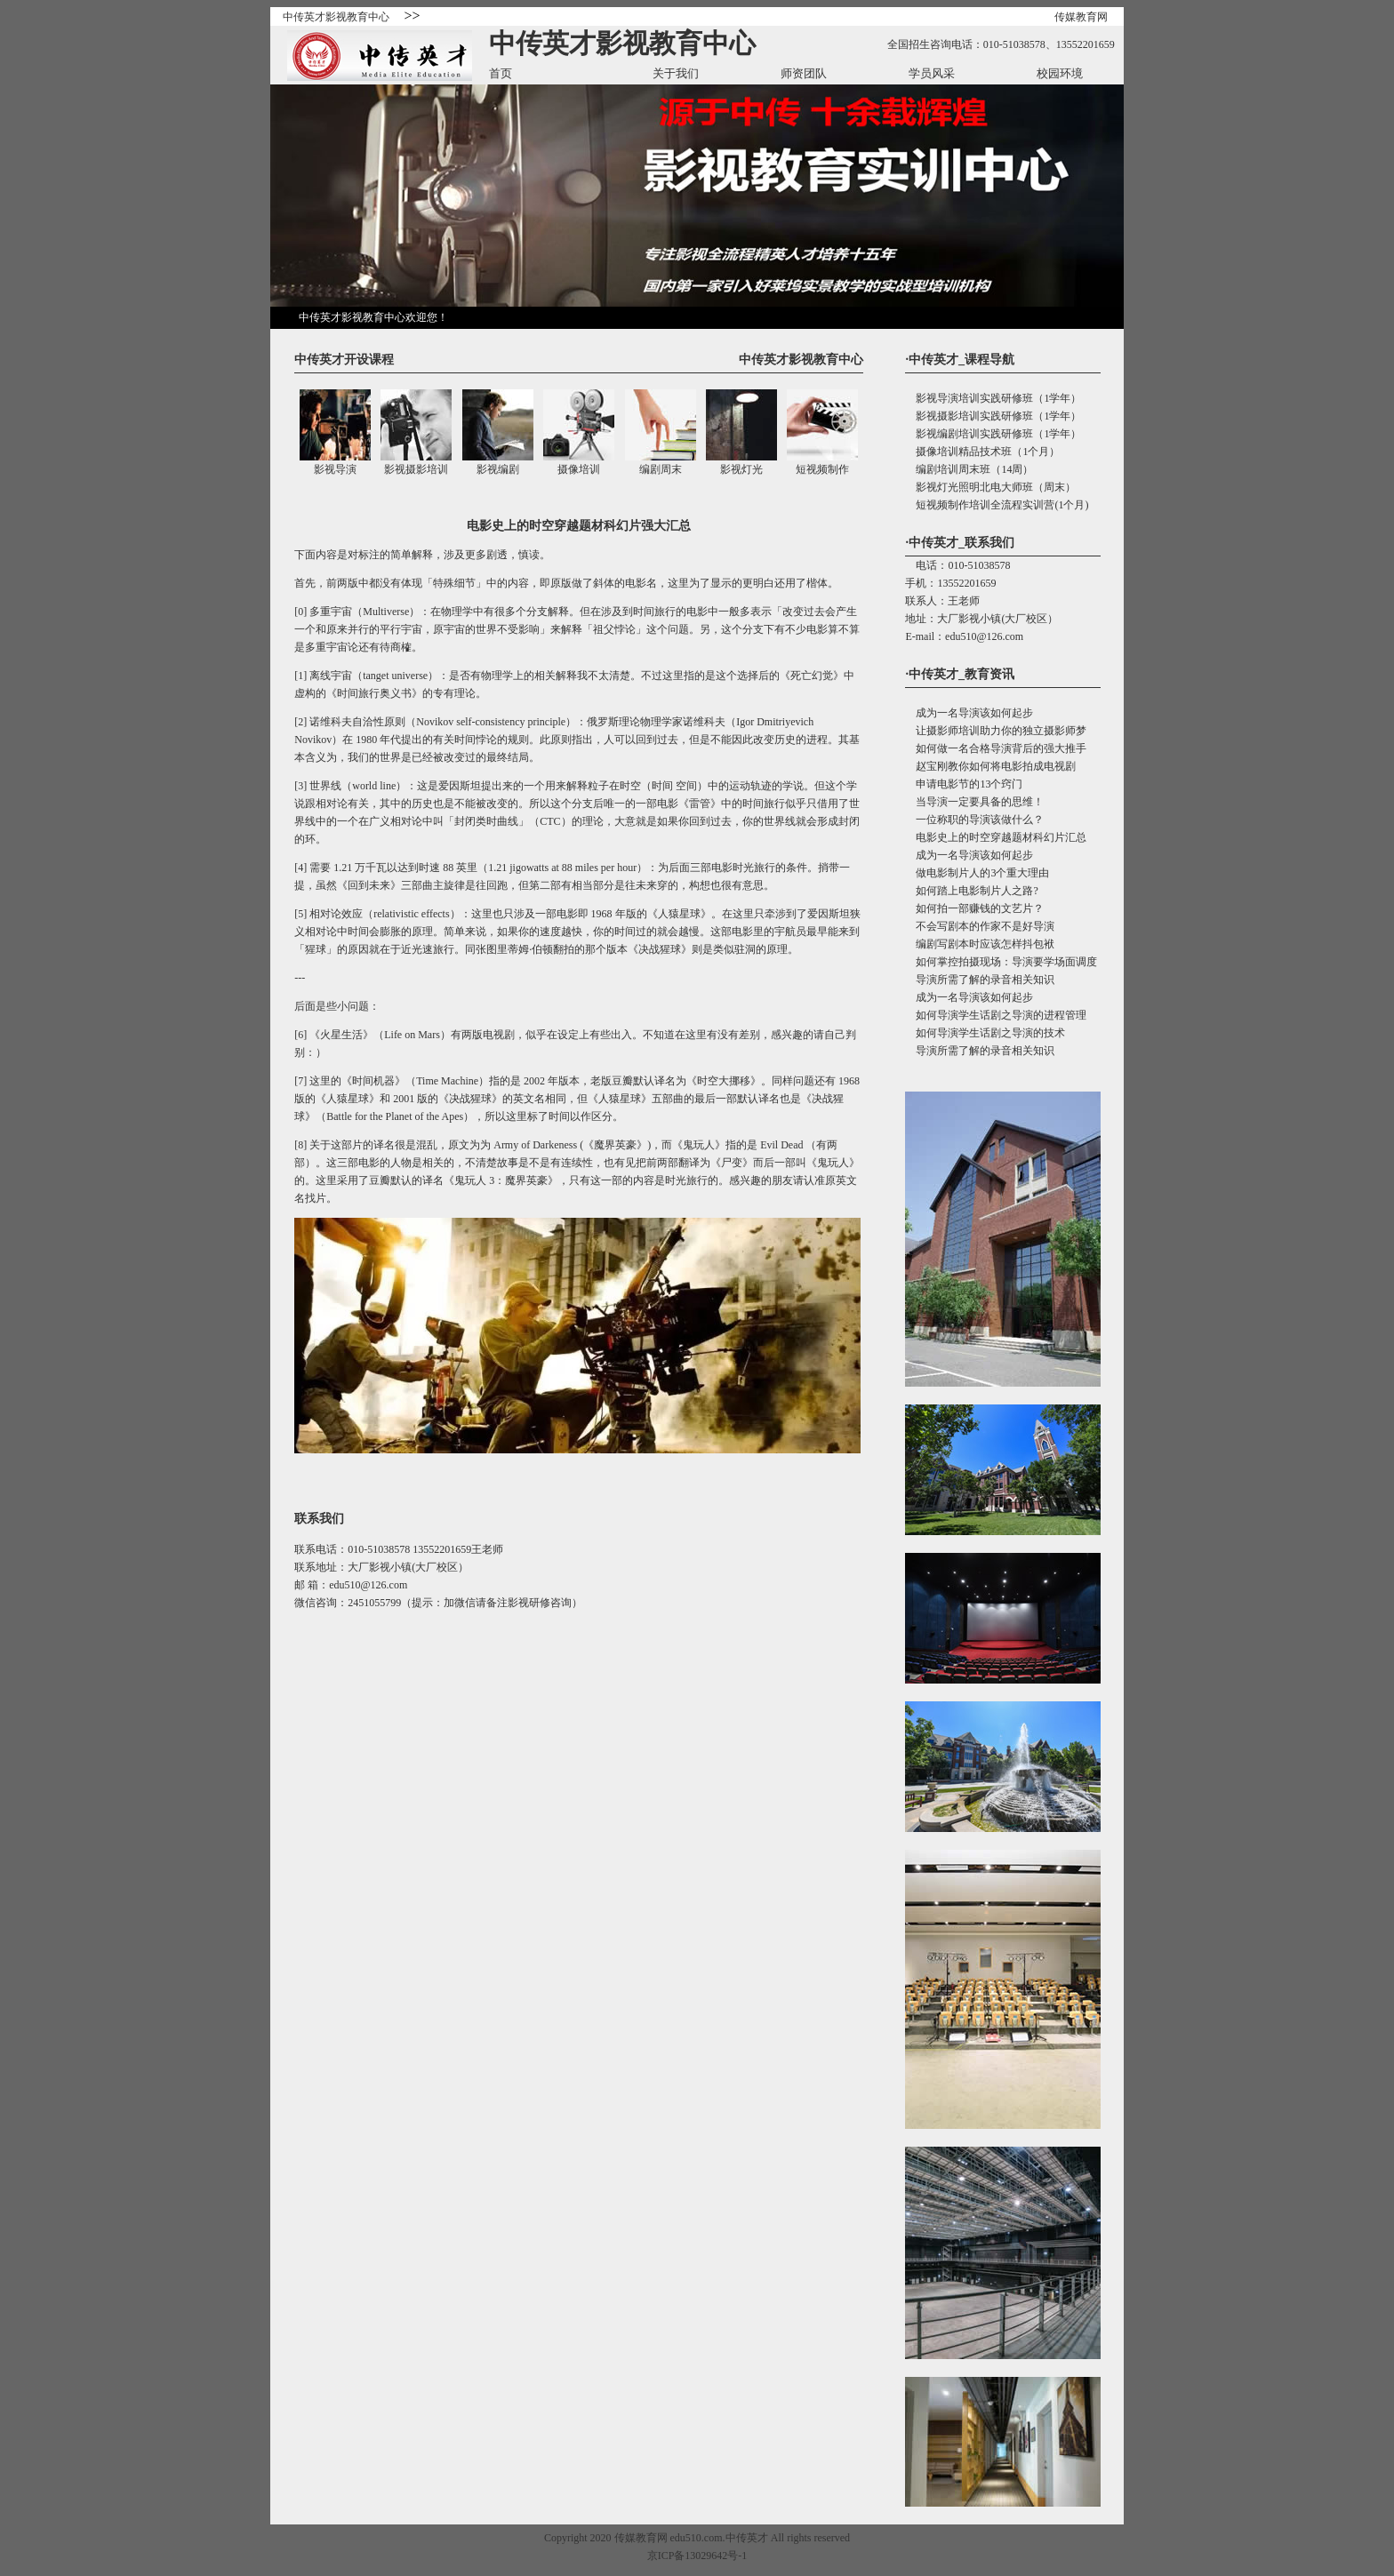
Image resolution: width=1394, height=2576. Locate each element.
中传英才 (746, 2538)
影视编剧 (498, 469)
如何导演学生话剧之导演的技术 (985, 1033)
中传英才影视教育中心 (336, 17)
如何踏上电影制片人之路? (971, 890)
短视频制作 (822, 469)
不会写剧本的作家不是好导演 (979, 926)
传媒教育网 (1081, 17)
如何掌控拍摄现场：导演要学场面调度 (1001, 962)
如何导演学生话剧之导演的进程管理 (995, 1015)
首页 (500, 73)
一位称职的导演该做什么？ (974, 819)
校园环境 (1060, 73)
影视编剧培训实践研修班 (969, 434)
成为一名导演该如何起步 (969, 713)
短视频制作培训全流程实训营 (979, 505)
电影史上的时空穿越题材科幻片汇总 (995, 837)
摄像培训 (578, 469)
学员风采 (932, 73)
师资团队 (804, 73)
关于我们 (676, 73)
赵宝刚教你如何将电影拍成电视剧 (990, 766)
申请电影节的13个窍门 (963, 784)
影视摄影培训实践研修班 (969, 416)
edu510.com (696, 2538)
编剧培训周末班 (947, 469)
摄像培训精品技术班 (958, 451)
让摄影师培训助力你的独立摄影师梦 (995, 730)
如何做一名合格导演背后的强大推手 (995, 748)
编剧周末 (660, 469)
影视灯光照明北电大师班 (969, 487)
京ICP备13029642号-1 (697, 2555)
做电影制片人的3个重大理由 (977, 873)
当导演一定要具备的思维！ (974, 802)
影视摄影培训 (416, 469)
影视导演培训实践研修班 (969, 398)
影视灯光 (741, 469)
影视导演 (335, 469)
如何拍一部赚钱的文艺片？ (974, 908)
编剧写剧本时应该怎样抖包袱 (979, 944)
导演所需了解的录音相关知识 (979, 979)
